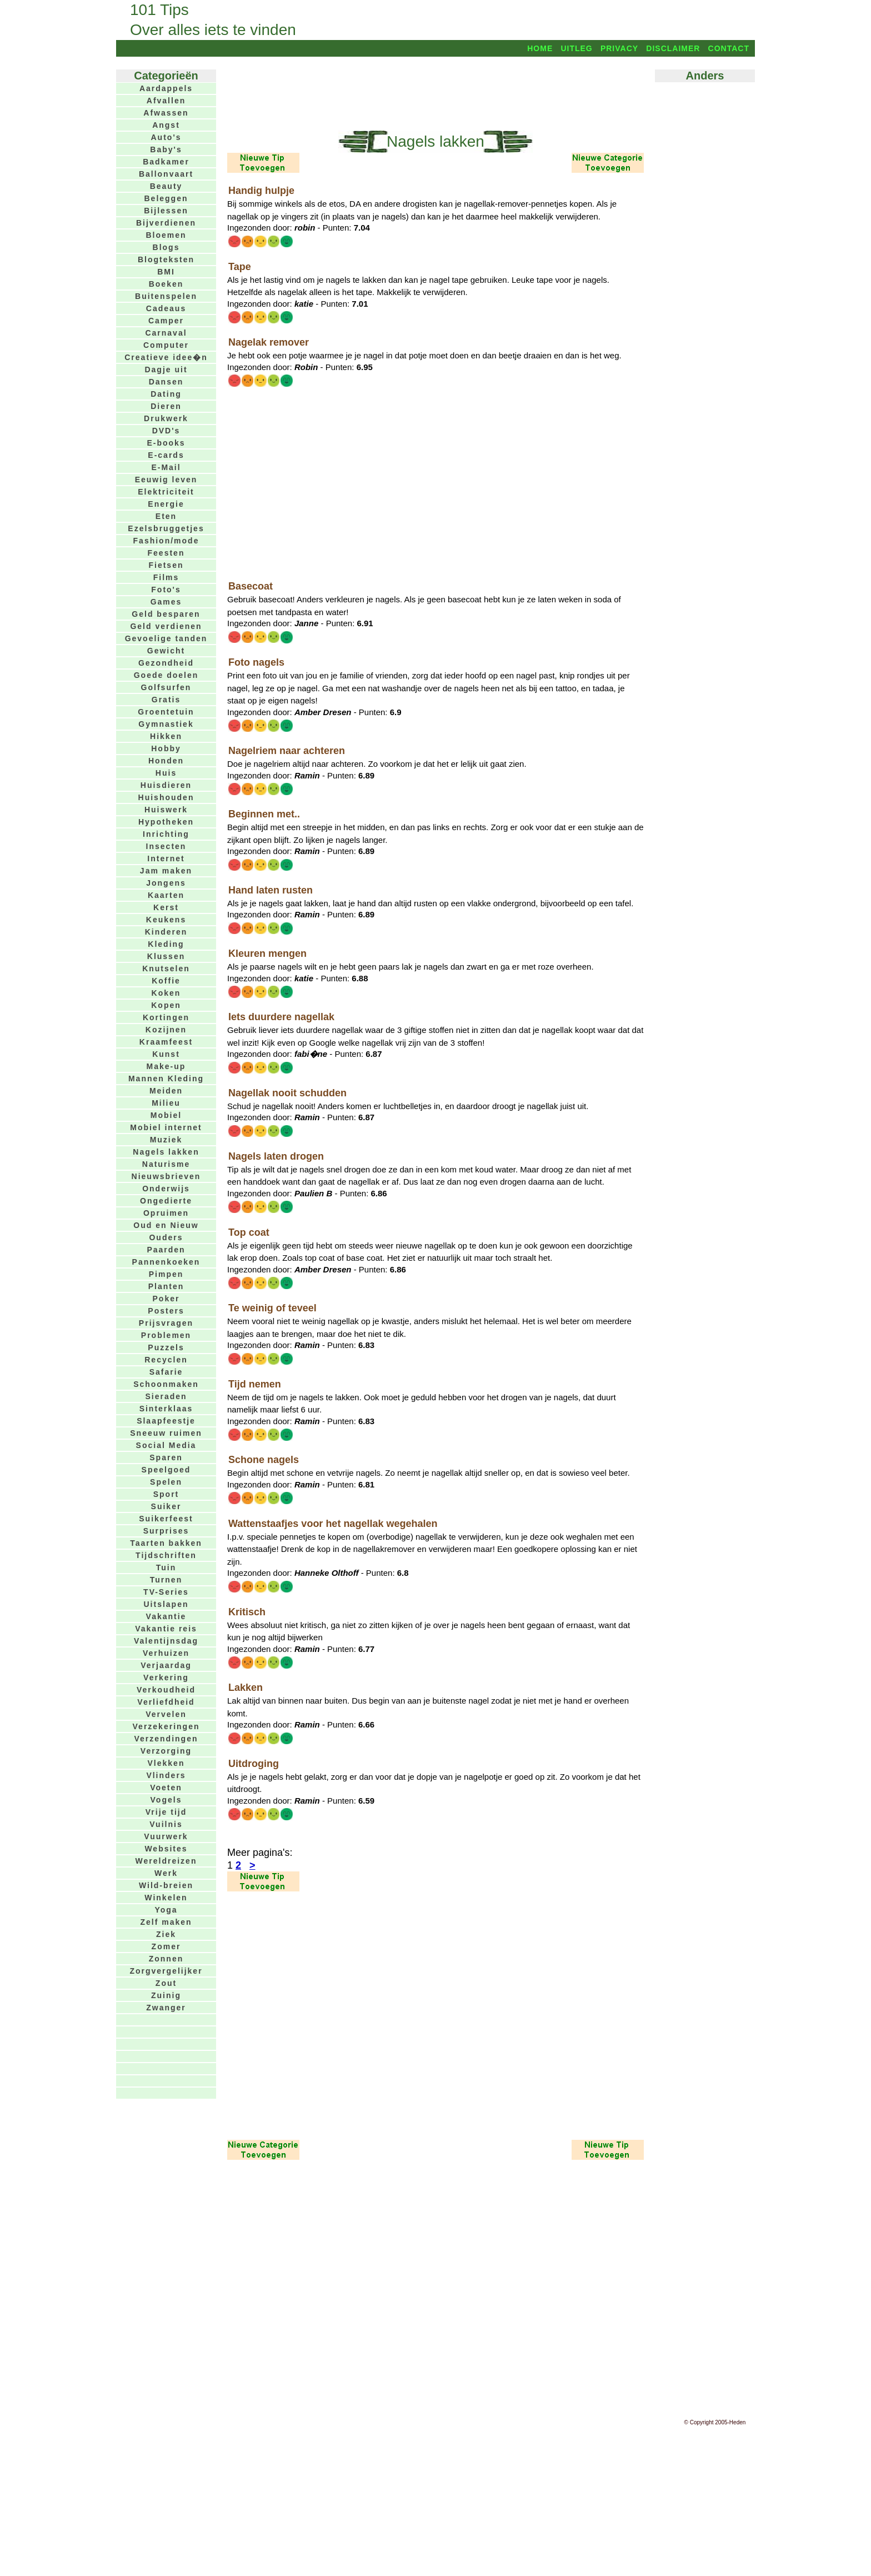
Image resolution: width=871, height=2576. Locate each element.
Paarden (166, 1249)
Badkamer (166, 161)
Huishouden (166, 797)
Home (540, 48)
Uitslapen (165, 1604)
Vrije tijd (166, 1812)
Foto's (166, 589)
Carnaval (166, 332)
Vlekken (166, 1763)
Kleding (166, 944)
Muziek (166, 1139)
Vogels (166, 1799)
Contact (728, 48)
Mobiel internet (166, 1127)
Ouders (166, 1237)
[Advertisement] (435, 93)
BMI (166, 271)
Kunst (166, 1054)
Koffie (166, 980)
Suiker (166, 1506)
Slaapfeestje (166, 1420)
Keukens (166, 919)
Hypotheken (166, 821)
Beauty (166, 186)
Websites (165, 1848)
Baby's (166, 149)
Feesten (166, 552)
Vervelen (166, 1714)
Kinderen (166, 931)
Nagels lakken (166, 1151)
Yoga (165, 1909)
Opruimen (166, 1213)
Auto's (166, 137)
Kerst (166, 907)
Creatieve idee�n (166, 357)
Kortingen (166, 1017)
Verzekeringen (166, 1726)
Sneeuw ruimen (166, 1433)
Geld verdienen (166, 626)
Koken (166, 993)
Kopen (166, 1005)
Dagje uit (165, 369)
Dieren (166, 406)
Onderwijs (166, 1188)
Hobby (166, 748)
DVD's (166, 430)
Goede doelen (166, 675)
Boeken (166, 283)
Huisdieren (166, 785)
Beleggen (166, 198)
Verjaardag (166, 1665)
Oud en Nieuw (165, 1225)
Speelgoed (166, 1469)
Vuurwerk (166, 1836)
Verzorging (166, 1750)
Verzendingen (166, 1738)
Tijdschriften (166, 1555)
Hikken (166, 736)
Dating (166, 394)
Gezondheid (166, 662)
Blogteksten (166, 259)
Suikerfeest (166, 1518)
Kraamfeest (166, 1041)
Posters (166, 1310)
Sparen (165, 1457)
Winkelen (165, 1897)
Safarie (166, 1371)
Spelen (166, 1481)
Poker (166, 1298)
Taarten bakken (166, 1543)
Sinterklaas (166, 1408)
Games (166, 601)
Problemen (166, 1335)
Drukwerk (166, 418)
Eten (166, 516)
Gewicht (166, 650)
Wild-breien (166, 1885)
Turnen (166, 1579)
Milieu (166, 1103)
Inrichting (166, 834)
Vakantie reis (166, 1628)
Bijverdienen (166, 222)
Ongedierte (166, 1200)
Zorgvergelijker (165, 1970)
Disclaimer (673, 48)
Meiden (166, 1090)
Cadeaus (166, 308)
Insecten (166, 846)
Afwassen (165, 112)
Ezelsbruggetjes (166, 528)
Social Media (166, 1445)
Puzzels (166, 1347)
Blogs (166, 247)
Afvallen (166, 100)
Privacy (619, 48)
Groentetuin (166, 711)
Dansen (166, 381)
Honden (166, 760)
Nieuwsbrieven (166, 1176)
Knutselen (166, 968)
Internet (165, 858)
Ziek (166, 1934)
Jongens (166, 882)
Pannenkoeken (166, 1261)
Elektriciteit (166, 491)
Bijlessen (166, 210)
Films (166, 577)
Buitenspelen (166, 296)
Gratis (166, 699)
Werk (166, 1873)
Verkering (166, 1677)
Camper (166, 320)
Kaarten (166, 895)
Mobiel (166, 1115)
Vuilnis (165, 1824)
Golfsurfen (166, 687)
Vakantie (166, 1616)
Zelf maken (166, 1922)
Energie (166, 504)
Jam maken (166, 870)
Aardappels (166, 88)
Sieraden (166, 1396)
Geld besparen (166, 614)
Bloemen (166, 235)
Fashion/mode (166, 540)
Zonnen (166, 1958)
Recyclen (165, 1359)
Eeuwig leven (166, 479)
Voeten (166, 1787)
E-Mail (166, 467)
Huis (166, 772)
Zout (166, 1983)
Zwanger (166, 2007)
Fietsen (165, 565)
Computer (166, 345)
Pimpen (166, 1274)
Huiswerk (166, 809)
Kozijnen (166, 1029)
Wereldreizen (166, 1860)
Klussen (166, 956)
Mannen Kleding (166, 1078)
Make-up (166, 1066)
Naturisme (166, 1164)
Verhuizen (166, 1653)
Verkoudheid (166, 1689)
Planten (166, 1286)
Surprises (166, 1530)
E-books (166, 442)
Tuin (166, 1567)
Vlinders (166, 1775)
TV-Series (166, 1591)
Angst (166, 125)
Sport (166, 1494)
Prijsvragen (166, 1323)
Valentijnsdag (166, 1640)
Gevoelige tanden (166, 638)
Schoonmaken (166, 1384)
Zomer (166, 1946)
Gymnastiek (165, 724)
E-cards (166, 455)
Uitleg (576, 48)
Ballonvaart (166, 173)
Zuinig (166, 1995)
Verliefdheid (165, 1702)
